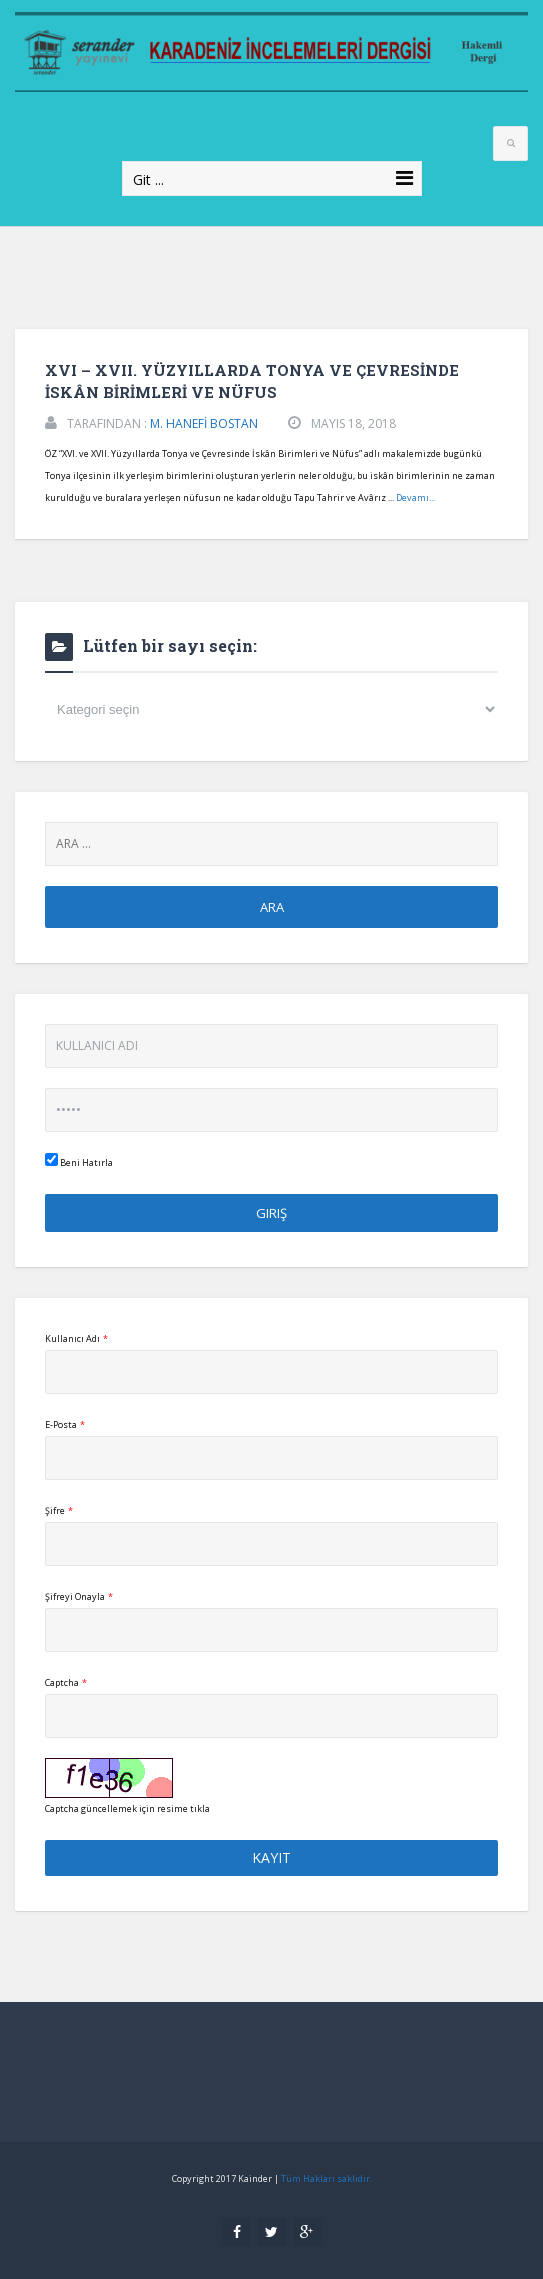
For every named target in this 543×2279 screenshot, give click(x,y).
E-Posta (65, 1424)
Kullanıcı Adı (76, 1338)
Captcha (66, 1682)
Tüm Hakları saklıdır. (326, 2178)
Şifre (59, 1510)
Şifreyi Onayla (79, 1596)
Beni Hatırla (79, 1161)
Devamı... (415, 497)
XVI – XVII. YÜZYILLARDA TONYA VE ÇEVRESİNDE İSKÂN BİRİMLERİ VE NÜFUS (252, 381)
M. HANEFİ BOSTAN (204, 423)
